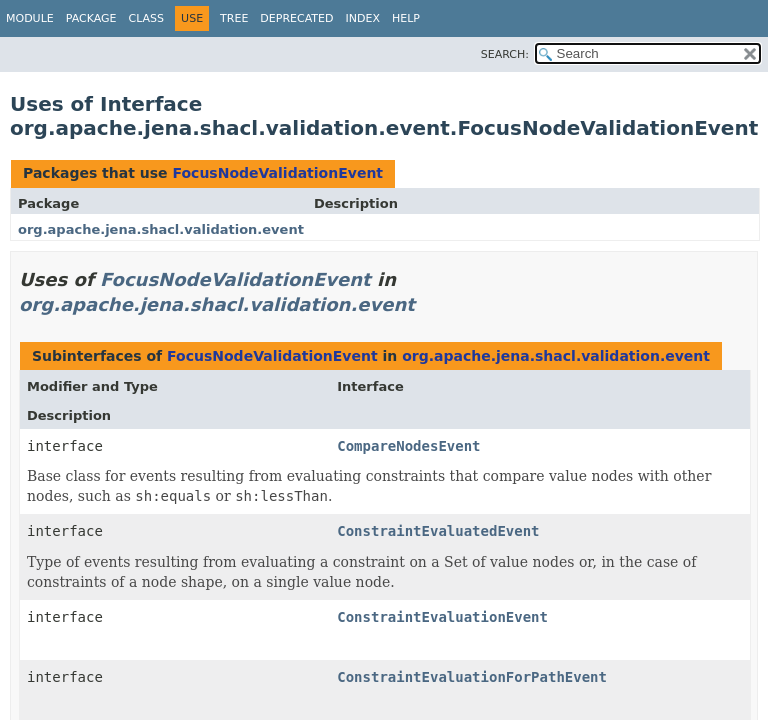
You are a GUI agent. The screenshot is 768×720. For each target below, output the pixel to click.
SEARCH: (505, 54)
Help (406, 18)
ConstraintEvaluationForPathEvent (472, 677)
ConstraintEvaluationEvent (442, 617)
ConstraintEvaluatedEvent (438, 531)
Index (362, 18)
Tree (234, 18)
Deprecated (296, 18)
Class (147, 18)
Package (91, 18)
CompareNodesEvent (408, 446)
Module (30, 18)
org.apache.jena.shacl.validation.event (161, 229)
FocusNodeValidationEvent (277, 173)
